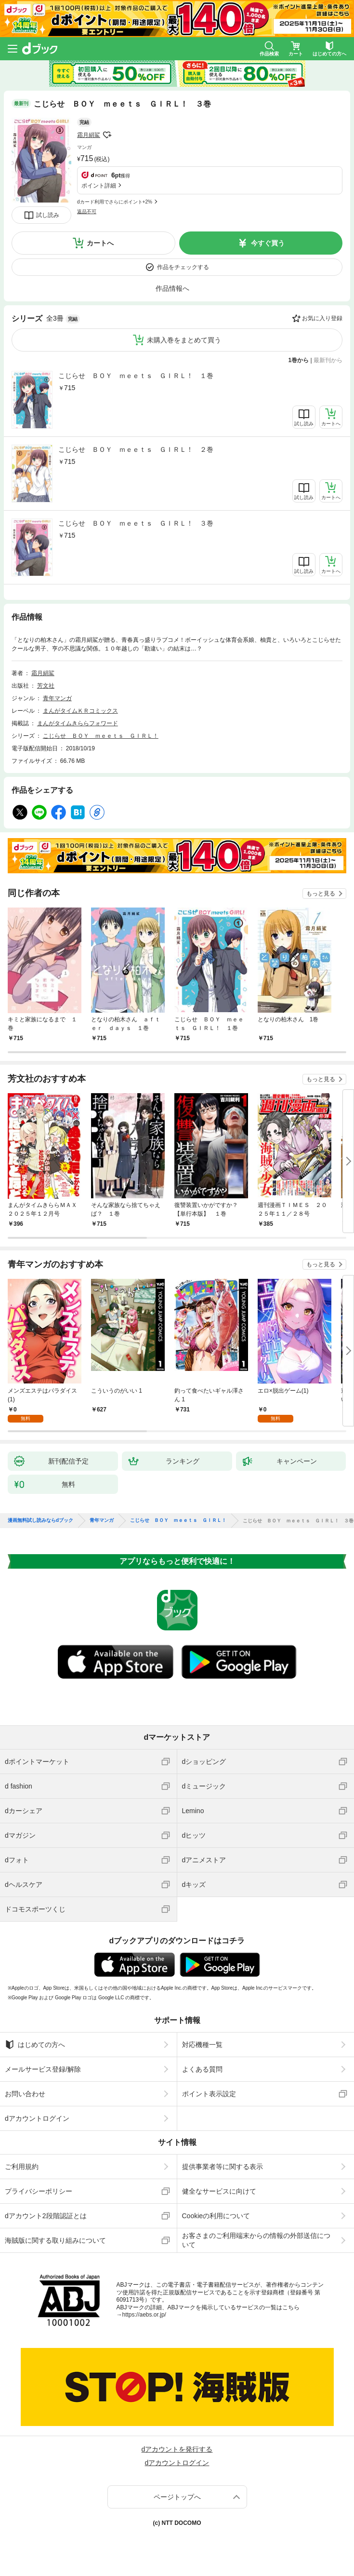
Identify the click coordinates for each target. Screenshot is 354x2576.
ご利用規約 (22, 2166)
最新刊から (328, 360)
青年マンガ (57, 698)
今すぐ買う (268, 243)
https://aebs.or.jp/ (144, 2314)
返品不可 (86, 211)
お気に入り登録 (322, 318)
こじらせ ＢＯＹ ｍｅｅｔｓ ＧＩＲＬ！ (100, 735)
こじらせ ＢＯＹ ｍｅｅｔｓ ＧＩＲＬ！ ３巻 (135, 523)
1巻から (298, 360)
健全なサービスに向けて (219, 2191)
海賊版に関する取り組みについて (55, 2240)
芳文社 (45, 685)
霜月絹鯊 (88, 135)
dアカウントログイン (37, 2118)
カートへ (100, 243)
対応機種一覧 (202, 2044)
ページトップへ (177, 2497)
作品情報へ (172, 288)
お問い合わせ (25, 2094)
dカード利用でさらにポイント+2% (114, 201)
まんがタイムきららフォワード (77, 723)
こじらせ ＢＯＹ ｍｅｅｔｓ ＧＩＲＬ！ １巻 (135, 376)
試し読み (47, 215)
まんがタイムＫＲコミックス (80, 710)
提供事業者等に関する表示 (222, 2166)
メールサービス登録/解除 (43, 2069)
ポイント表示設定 (209, 2094)
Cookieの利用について (216, 2216)
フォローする (107, 135)
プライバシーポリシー (38, 2191)
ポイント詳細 (98, 185)
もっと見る (320, 893)
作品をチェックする (183, 267)
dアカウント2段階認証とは (46, 2216)
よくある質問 (202, 2069)
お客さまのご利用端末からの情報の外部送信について (256, 2240)
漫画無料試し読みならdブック (40, 1520)
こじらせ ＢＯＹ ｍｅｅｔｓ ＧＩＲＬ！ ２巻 (135, 449)
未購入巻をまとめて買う (184, 340)
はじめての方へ (35, 2044)
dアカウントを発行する (177, 2449)
